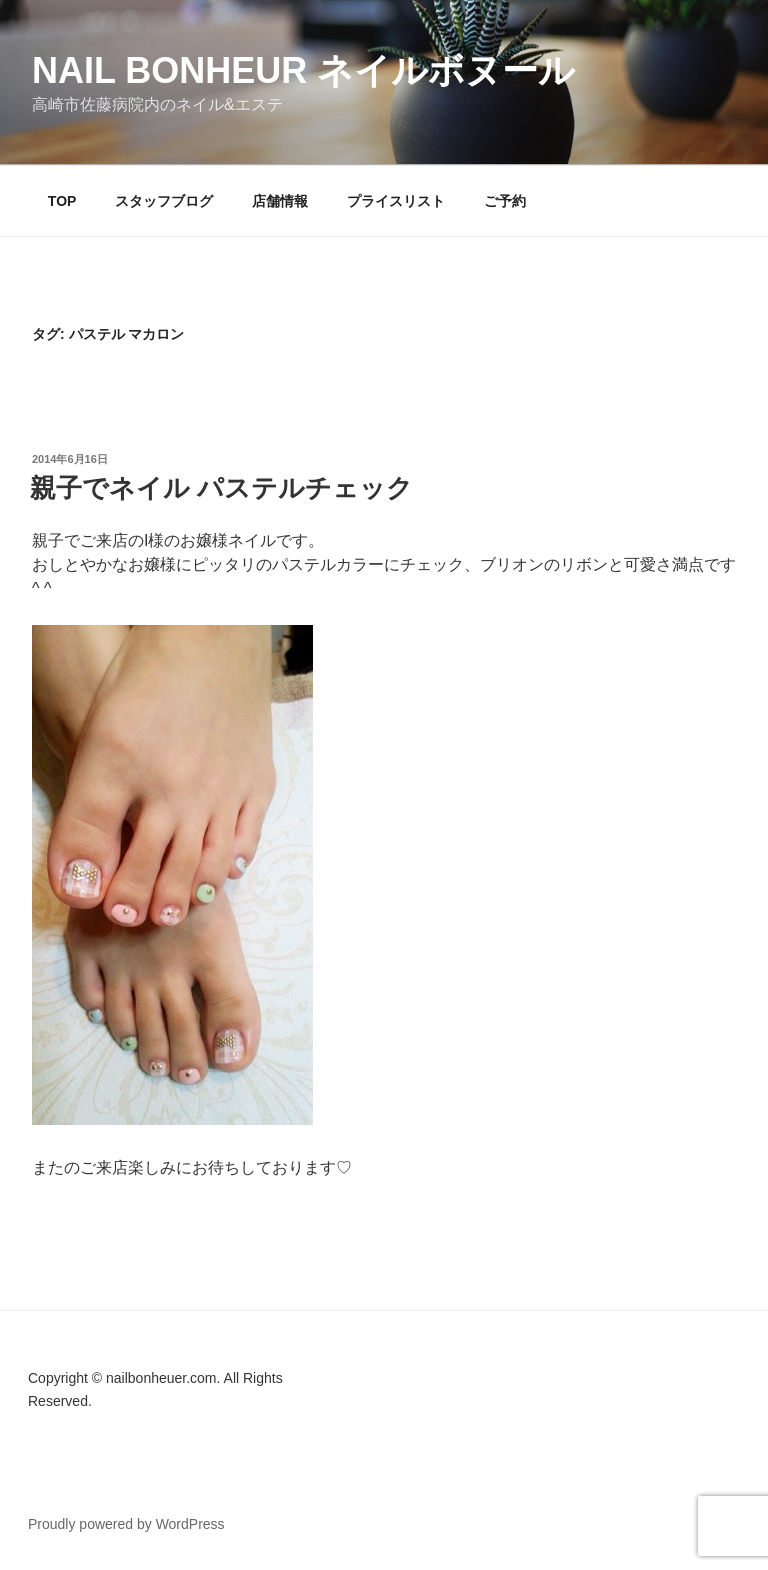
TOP (62, 201)
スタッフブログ (164, 201)
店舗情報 (280, 201)
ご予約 (505, 201)
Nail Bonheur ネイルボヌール (303, 70)
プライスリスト (396, 201)
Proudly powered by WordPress (126, 1524)
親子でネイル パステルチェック (221, 488)
